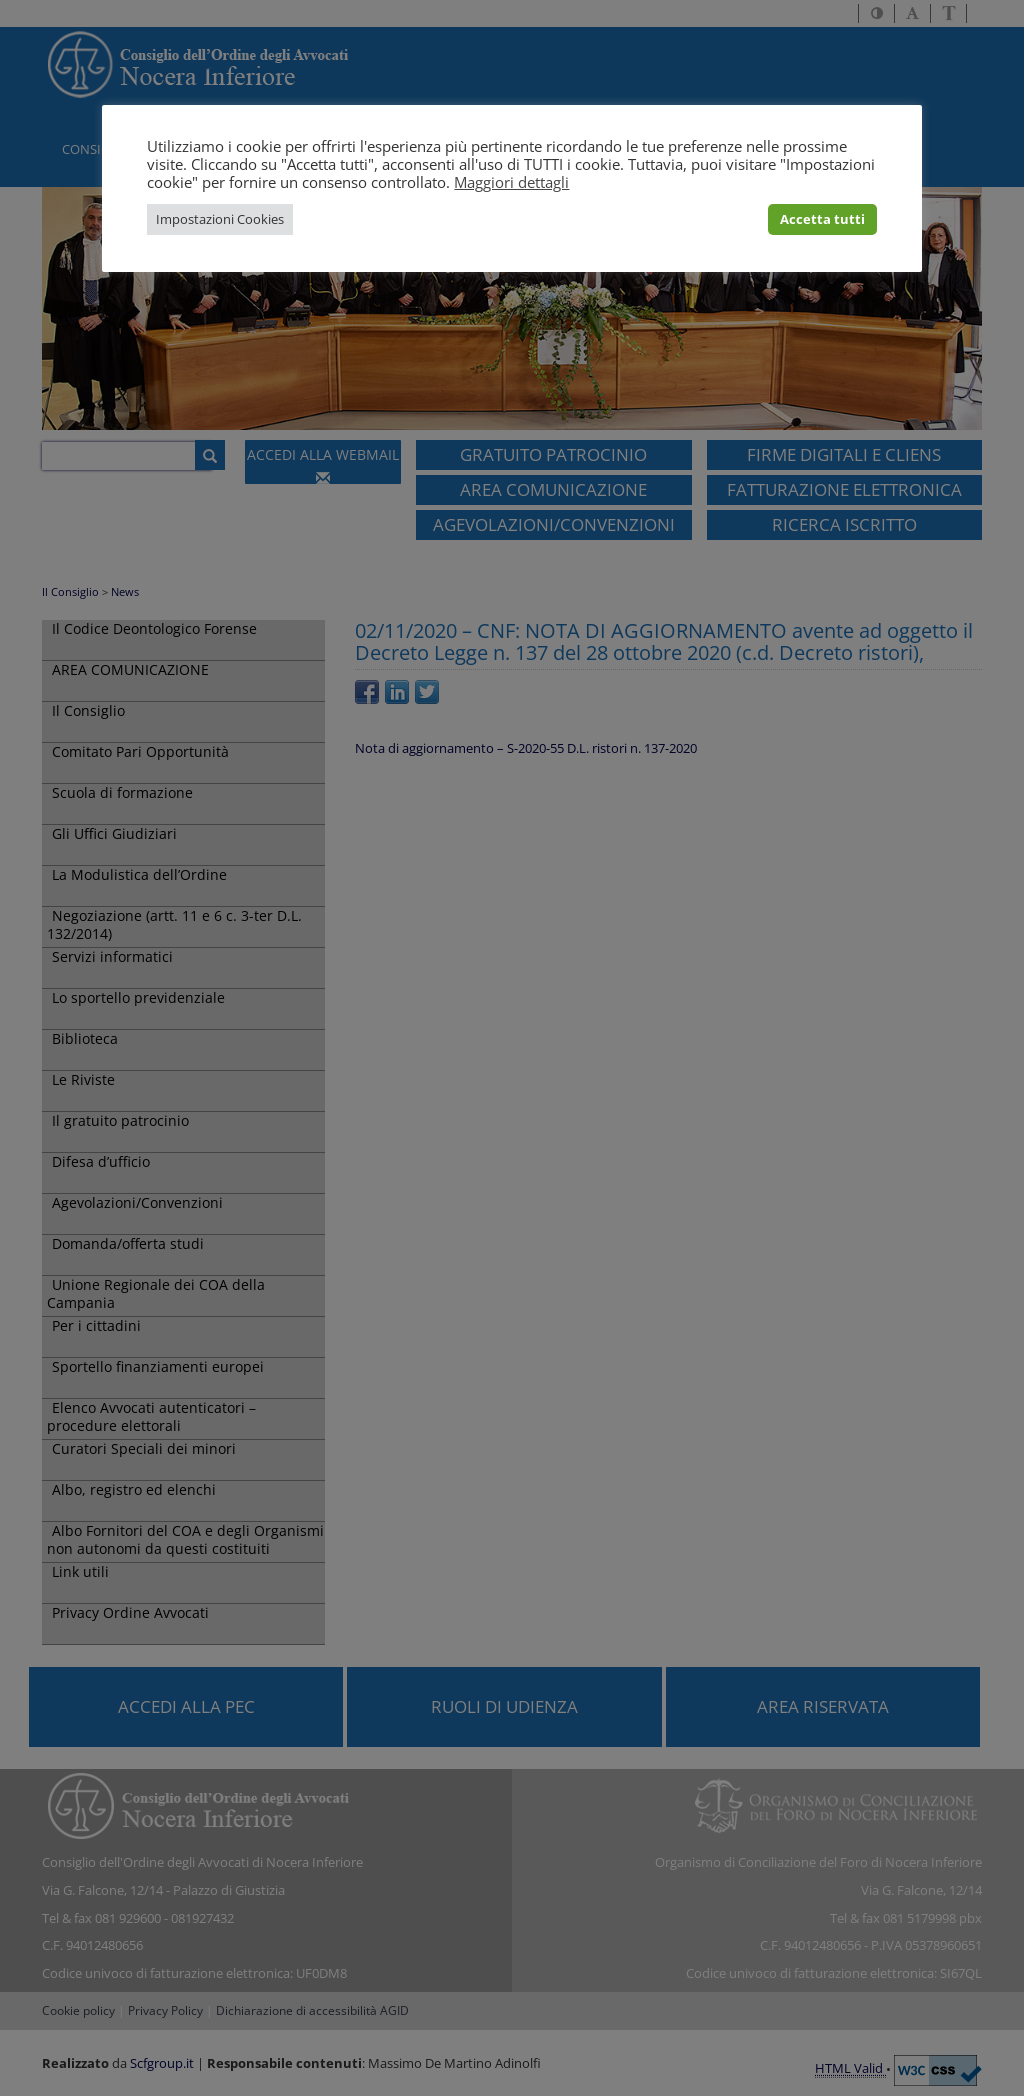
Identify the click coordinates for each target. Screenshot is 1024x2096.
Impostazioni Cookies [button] (220, 219)
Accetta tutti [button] (822, 219)
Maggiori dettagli (511, 182)
